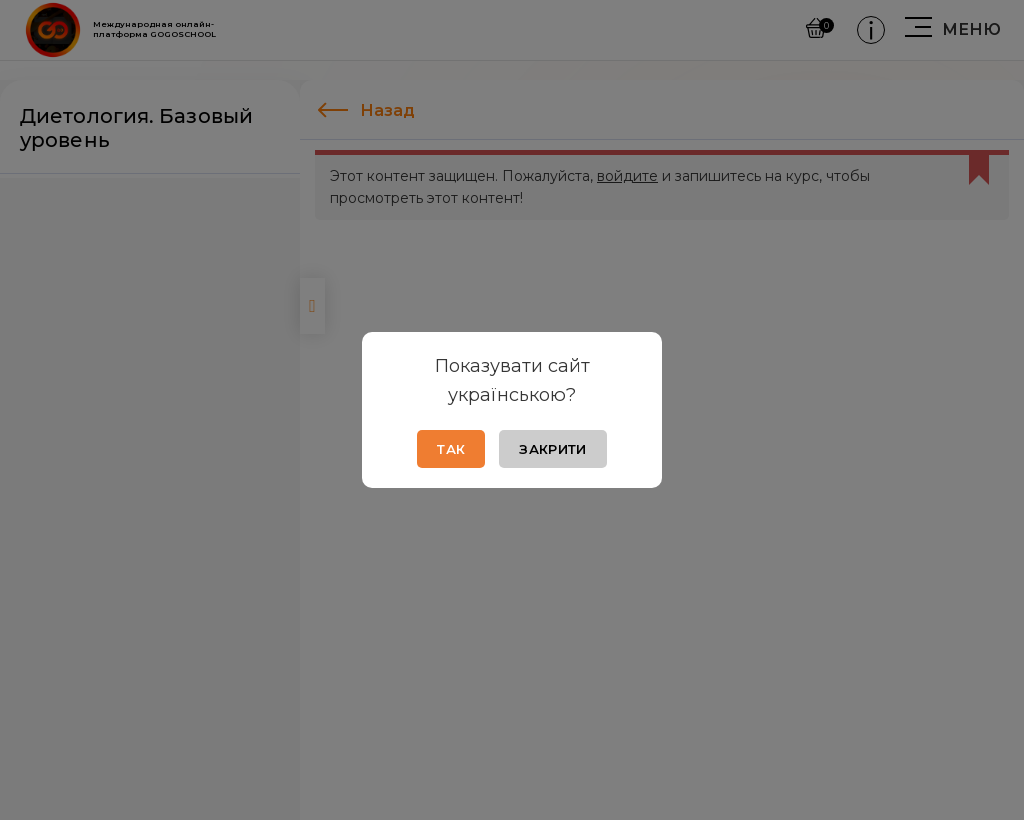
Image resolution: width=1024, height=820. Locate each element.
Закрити (552, 449)
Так (451, 449)
